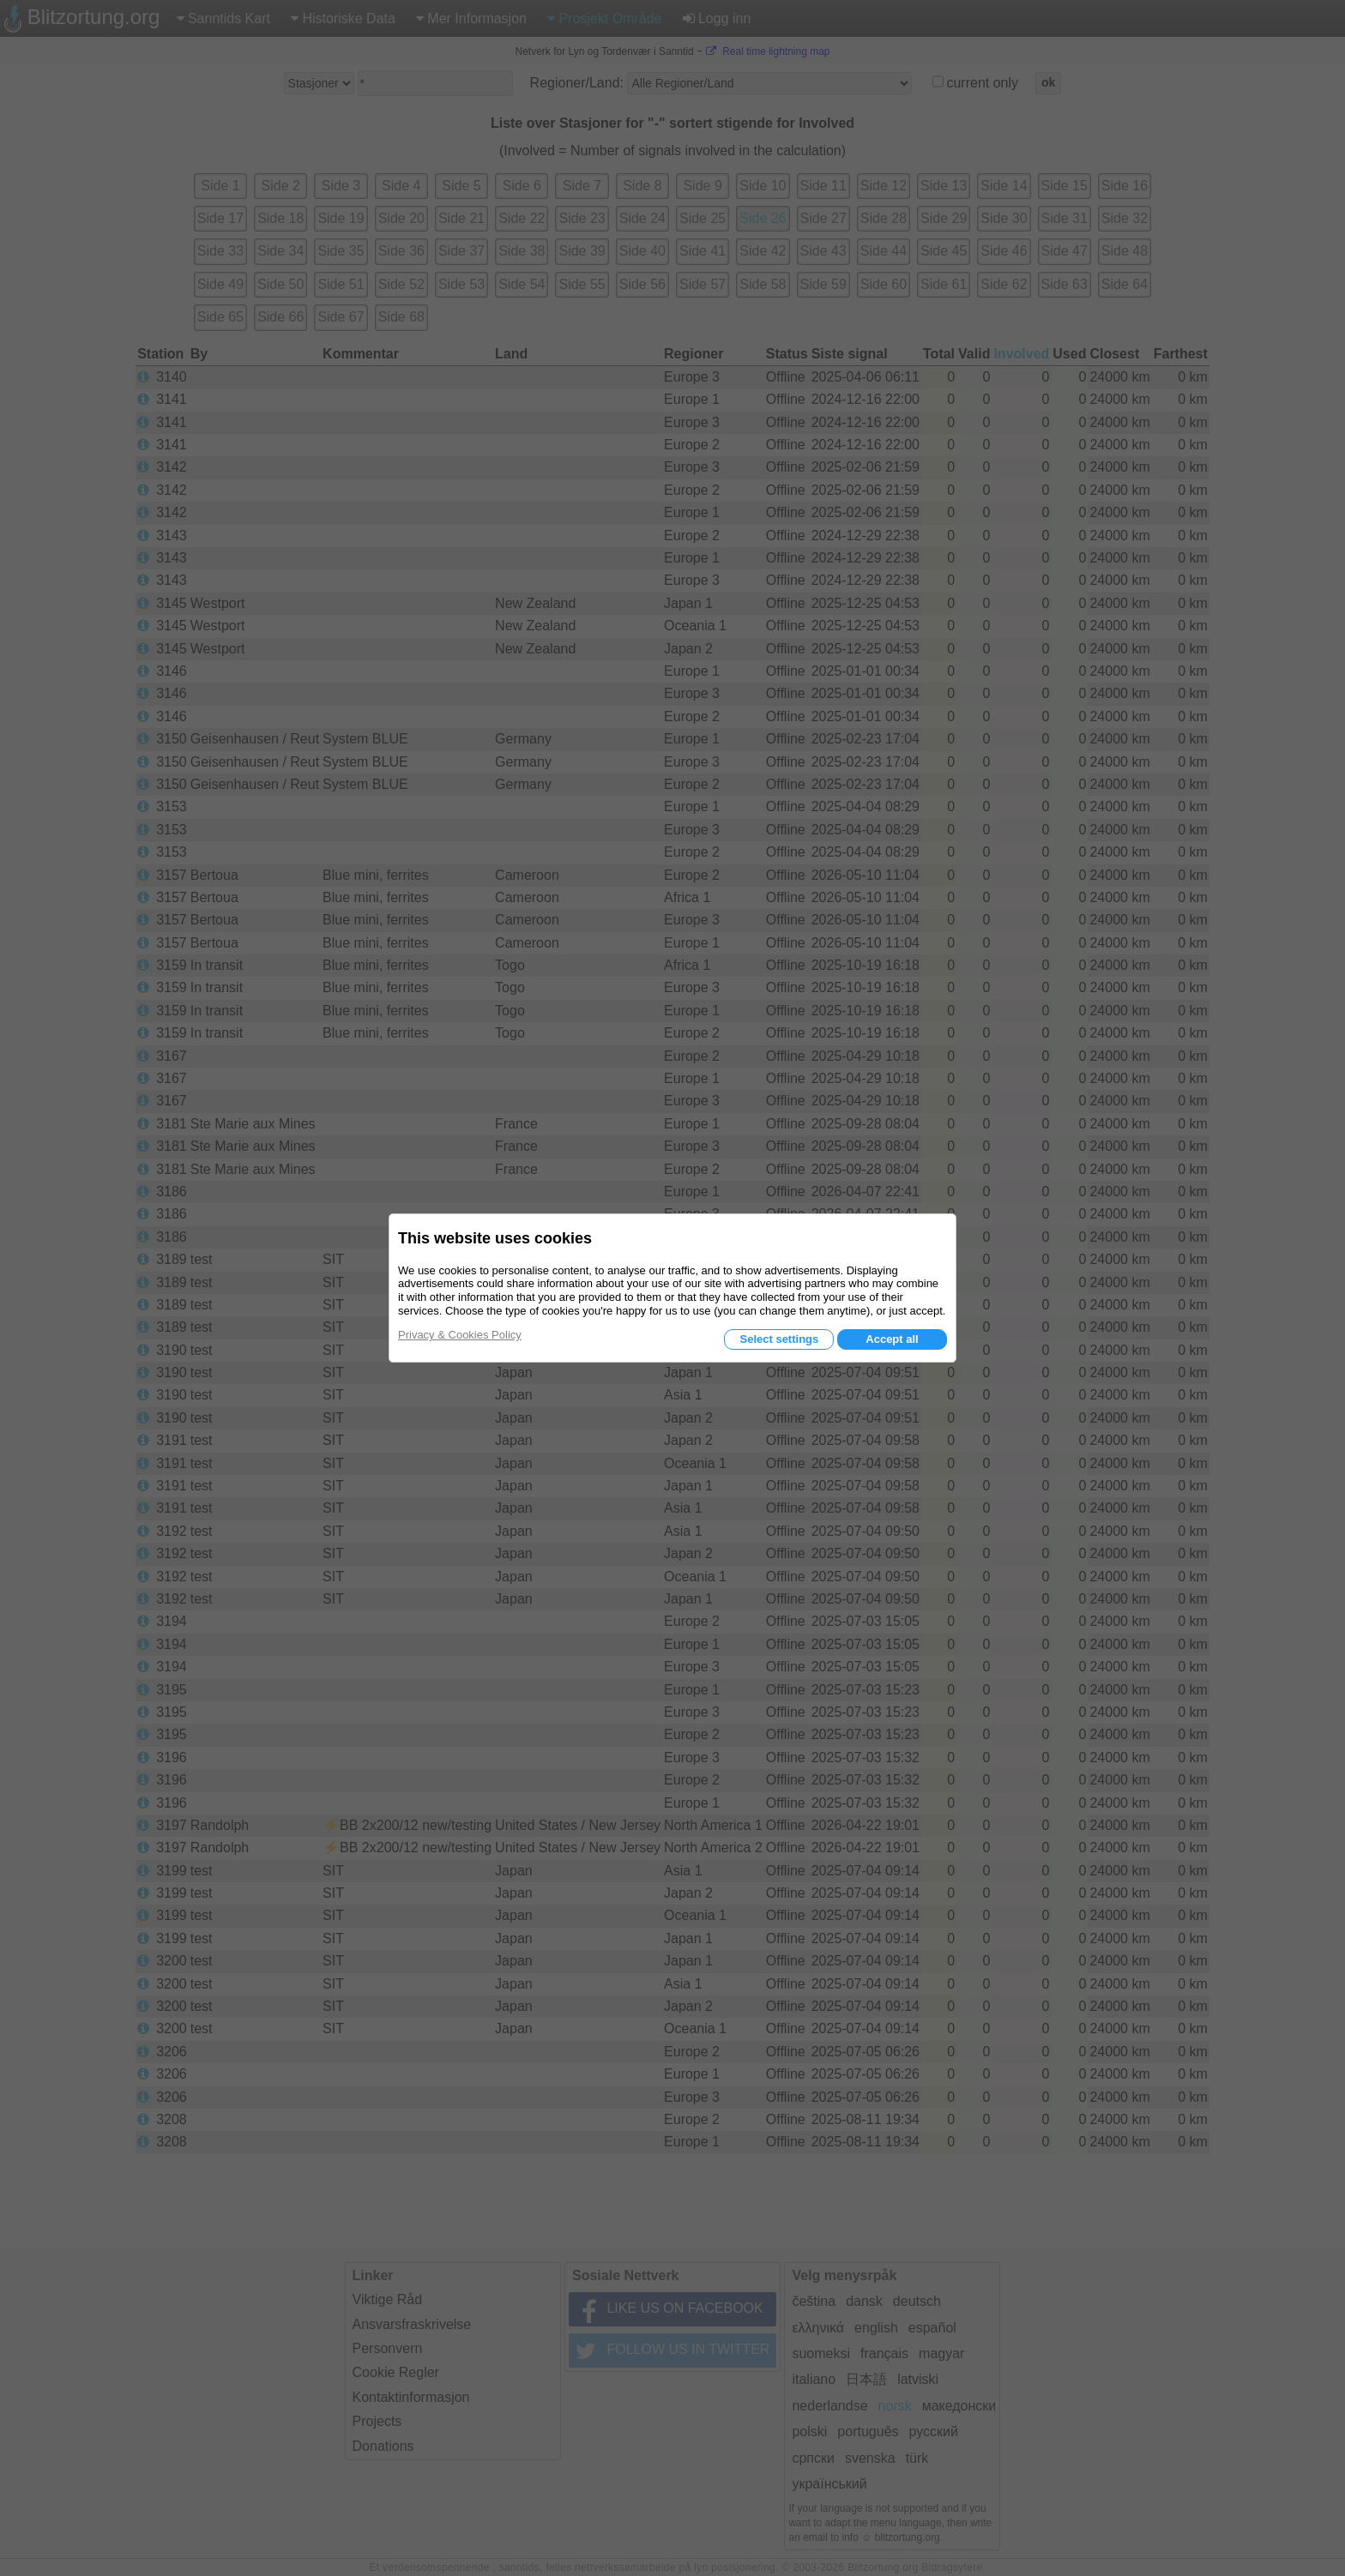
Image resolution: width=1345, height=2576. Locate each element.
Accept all (892, 1339)
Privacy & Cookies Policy (460, 1334)
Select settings (778, 1339)
